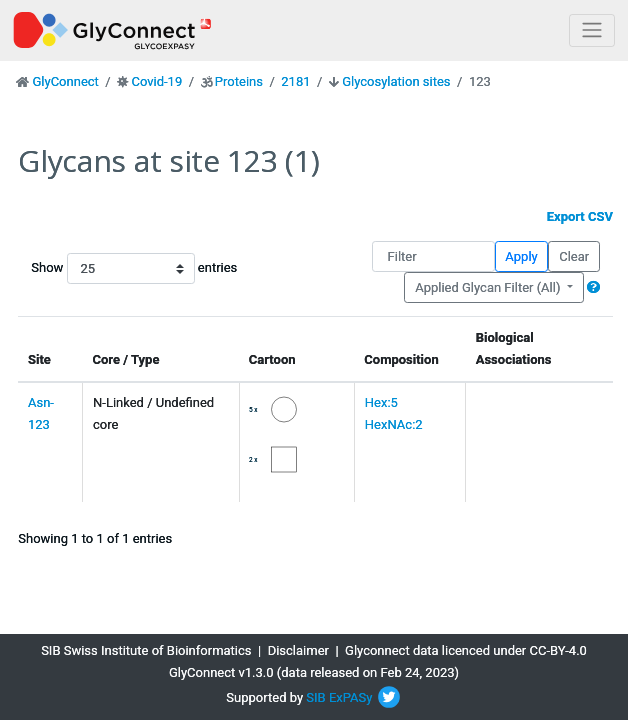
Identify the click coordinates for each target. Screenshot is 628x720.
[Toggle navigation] (592, 30)
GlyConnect (65, 81)
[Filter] (433, 256)
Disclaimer (298, 650)
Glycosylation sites (396, 81)
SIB (315, 697)
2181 (295, 81)
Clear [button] (574, 256)
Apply (521, 256)
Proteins (239, 81)
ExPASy (351, 697)
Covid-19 (156, 81)
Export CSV (580, 216)
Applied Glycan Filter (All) (489, 287)
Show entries (95, 268)
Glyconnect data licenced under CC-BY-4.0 (466, 650)
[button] (593, 287)
